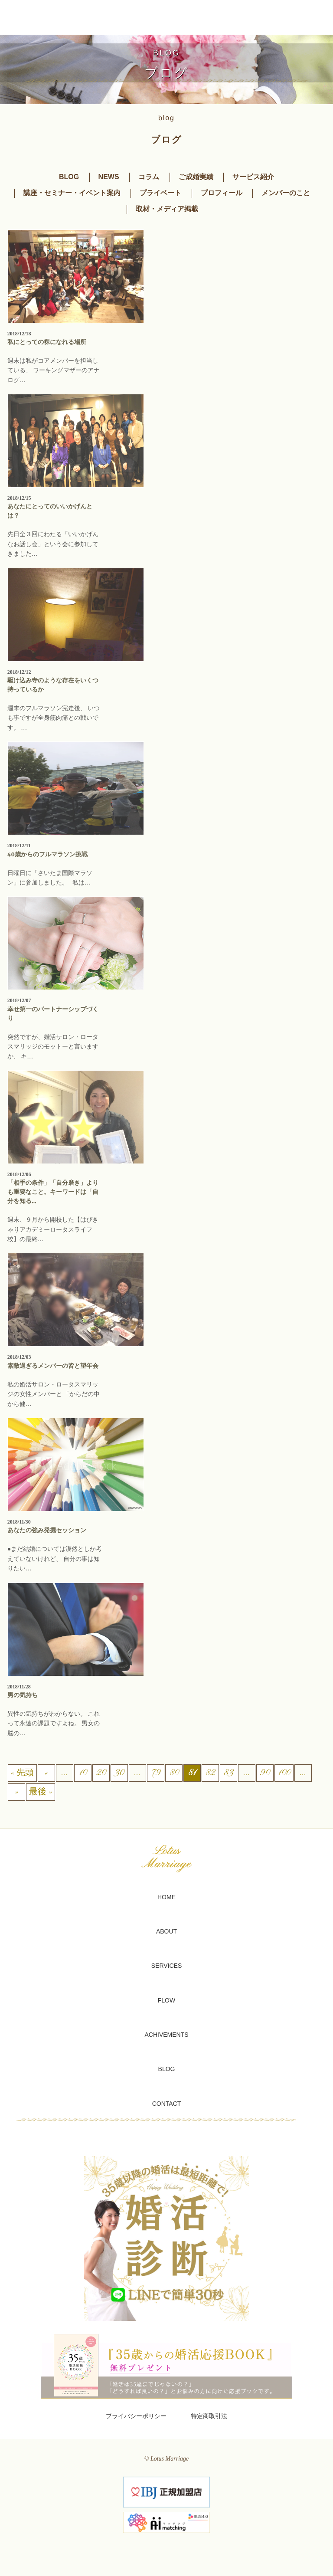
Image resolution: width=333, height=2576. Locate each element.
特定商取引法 (209, 2416)
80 (174, 1773)
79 (155, 1773)
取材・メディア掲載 (167, 209)
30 (119, 1773)
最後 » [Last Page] (40, 1792)
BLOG (69, 176)
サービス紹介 (253, 176)
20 (101, 1773)
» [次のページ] (16, 1792)
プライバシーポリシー (136, 2416)
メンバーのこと (285, 193)
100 (284, 1773)
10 (82, 1773)
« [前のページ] (46, 1773)
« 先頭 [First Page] (22, 1773)
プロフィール (221, 193)
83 (228, 1773)
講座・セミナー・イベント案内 (72, 193)
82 (210, 1773)
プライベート (160, 193)
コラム (148, 176)
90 (265, 1773)
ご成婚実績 (196, 176)
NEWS (108, 176)
